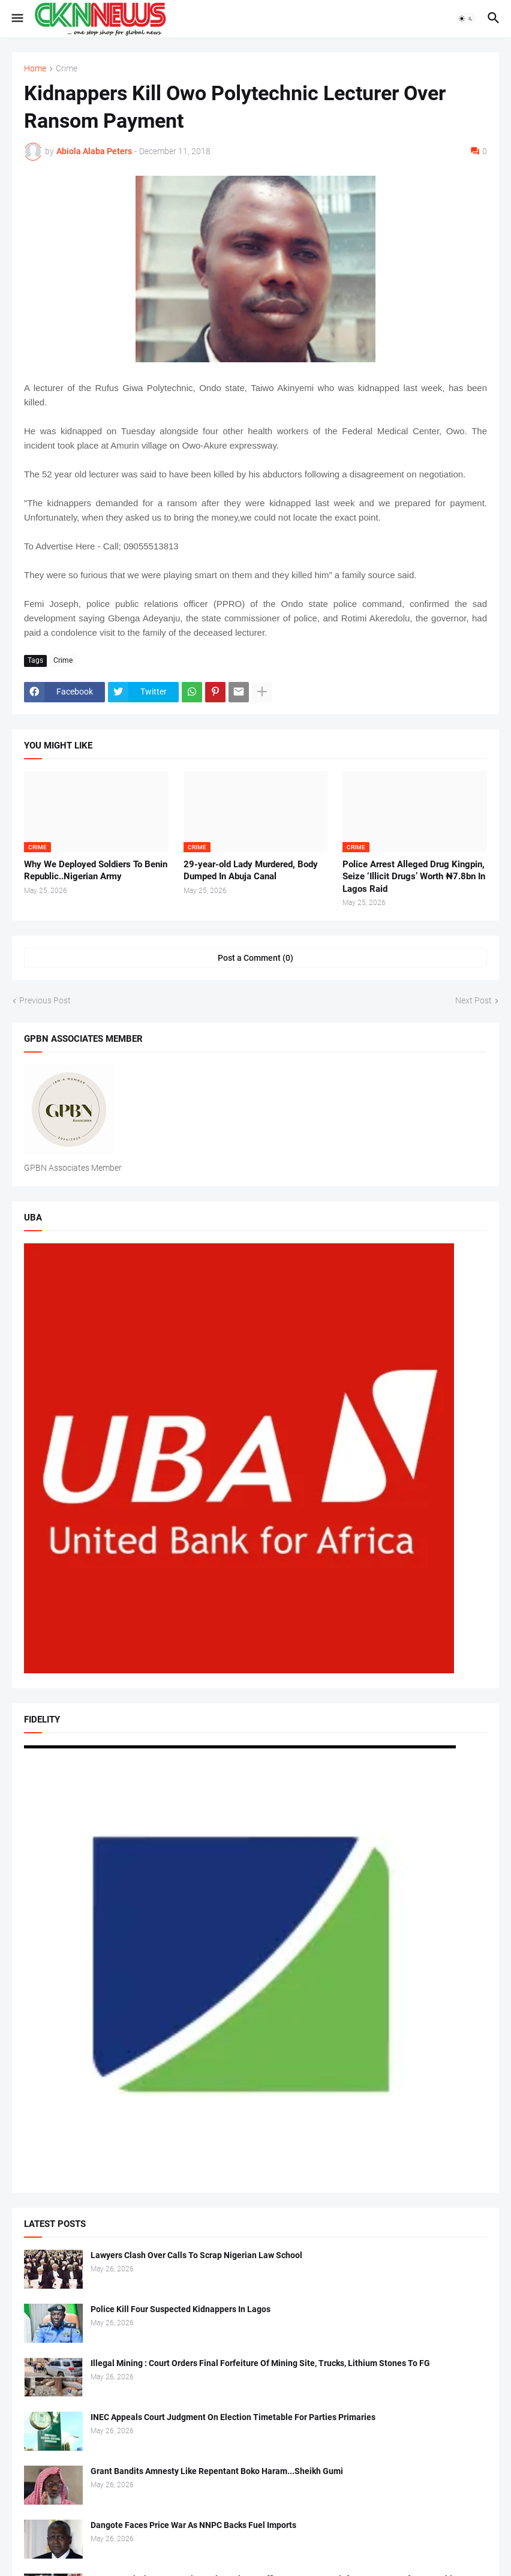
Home (35, 68)
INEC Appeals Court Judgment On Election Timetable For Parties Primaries (233, 2417)
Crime (66, 68)
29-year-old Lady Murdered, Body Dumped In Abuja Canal (251, 870)
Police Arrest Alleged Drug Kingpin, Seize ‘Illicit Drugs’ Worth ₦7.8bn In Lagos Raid (413, 876)
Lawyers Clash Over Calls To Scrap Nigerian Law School (196, 2255)
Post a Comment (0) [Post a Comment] (255, 958)
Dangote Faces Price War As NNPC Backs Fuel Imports (193, 2525)
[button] (16, 18)
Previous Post (45, 1000)
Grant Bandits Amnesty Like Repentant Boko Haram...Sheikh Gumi (217, 2471)
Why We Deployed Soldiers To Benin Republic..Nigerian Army (95, 870)
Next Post (473, 1000)
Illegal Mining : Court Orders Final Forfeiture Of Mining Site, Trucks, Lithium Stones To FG (260, 2363)
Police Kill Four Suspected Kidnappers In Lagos (180, 2309)
